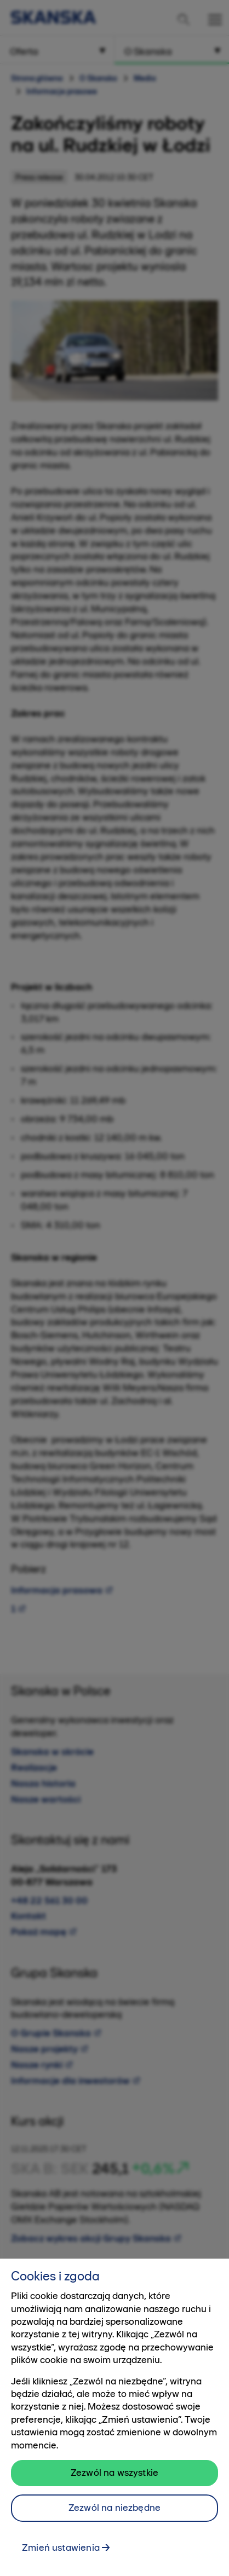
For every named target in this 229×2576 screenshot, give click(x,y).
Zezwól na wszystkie (114, 2476)
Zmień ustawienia (61, 2551)
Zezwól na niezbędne (114, 2511)
